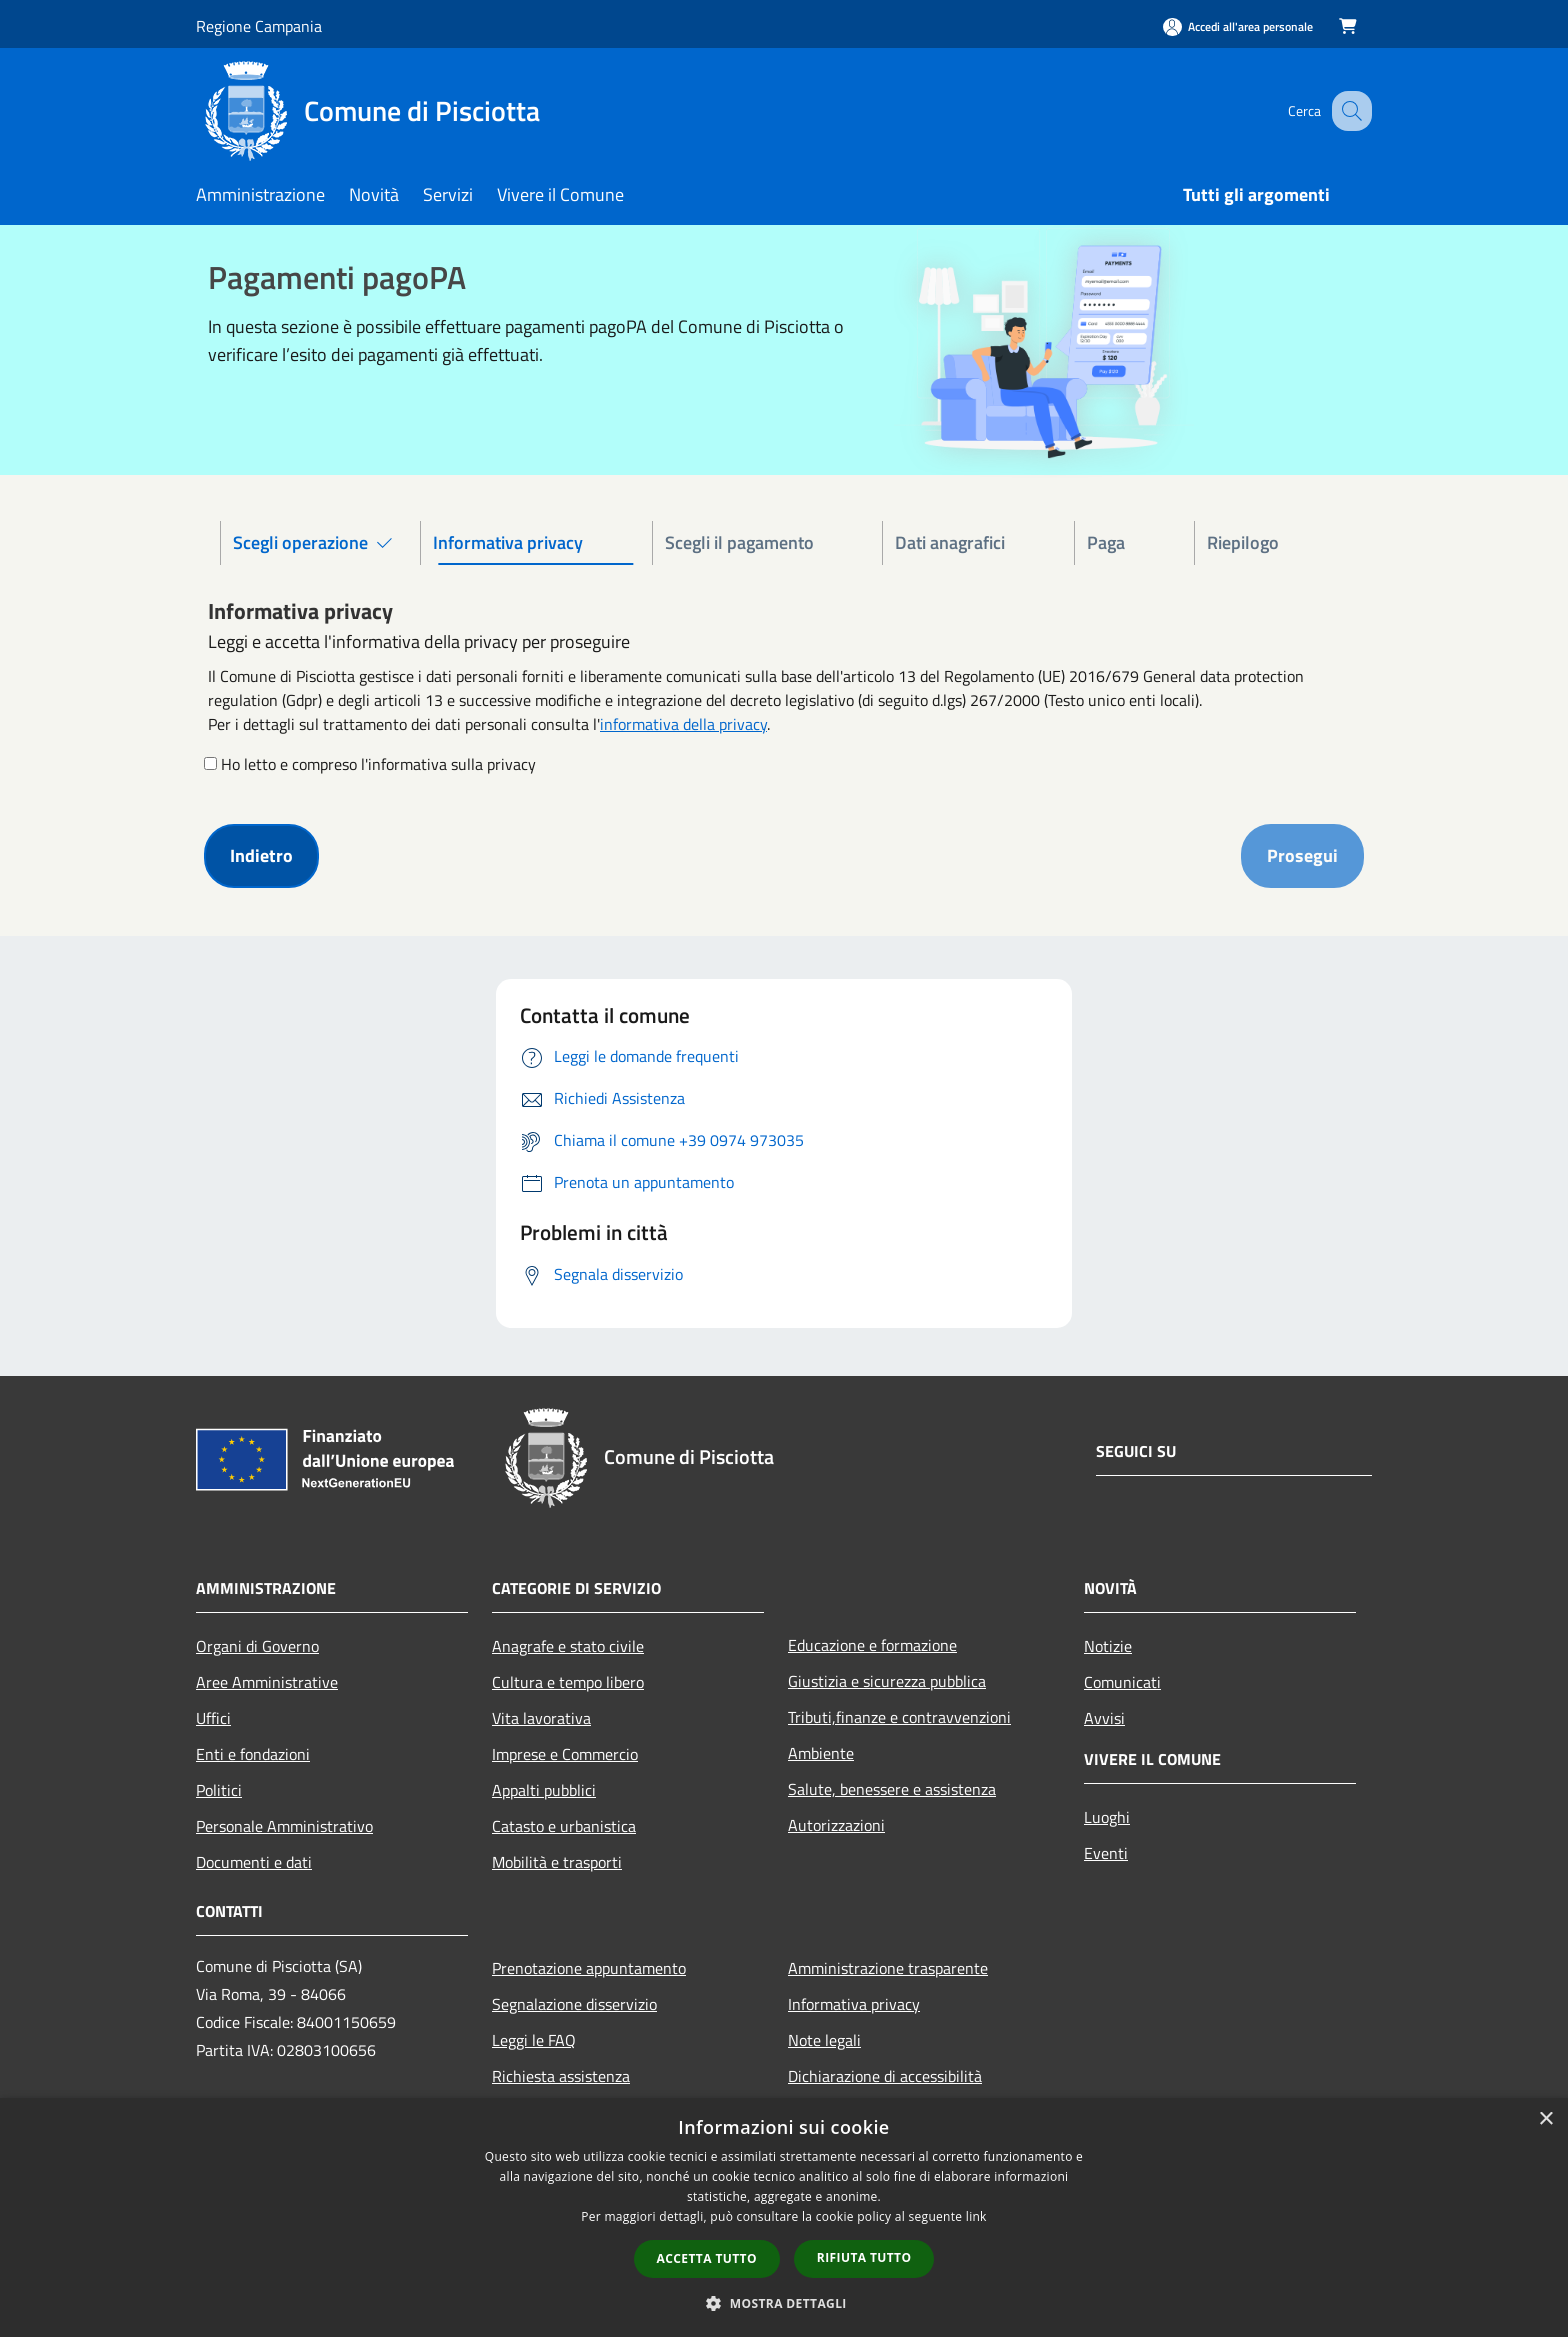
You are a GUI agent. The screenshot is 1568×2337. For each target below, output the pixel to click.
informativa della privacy (683, 724)
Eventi (1106, 1853)
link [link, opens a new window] (976, 2216)
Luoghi (1107, 1817)
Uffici (213, 1718)
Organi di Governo (257, 1646)
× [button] (1545, 2119)
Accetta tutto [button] (707, 2258)
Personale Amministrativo (284, 1826)
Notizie (1108, 1646)
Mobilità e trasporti (557, 1862)
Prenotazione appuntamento (589, 1968)
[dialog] (784, 2217)
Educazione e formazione (872, 1645)
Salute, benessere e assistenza (892, 1789)
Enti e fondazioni (253, 1754)
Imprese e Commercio (565, 1754)
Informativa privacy (854, 2004)
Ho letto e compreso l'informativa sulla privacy (378, 764)
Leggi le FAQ (534, 2040)
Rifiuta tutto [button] (864, 2257)
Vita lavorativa (541, 1718)
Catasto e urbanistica (564, 1826)
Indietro (261, 855)
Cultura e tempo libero (568, 1682)
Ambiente (821, 1753)
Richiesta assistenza (561, 2076)
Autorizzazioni (836, 1825)
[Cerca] (1348, 111)
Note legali (824, 2040)
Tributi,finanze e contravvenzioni (899, 1717)
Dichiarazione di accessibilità (885, 2076)
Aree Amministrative (267, 1682)
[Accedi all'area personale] (1238, 26)
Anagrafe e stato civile (568, 1646)
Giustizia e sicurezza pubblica (887, 1681)
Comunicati (1122, 1682)
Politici (219, 1790)
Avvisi (1104, 1718)
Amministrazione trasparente (888, 1968)
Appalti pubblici (544, 1790)
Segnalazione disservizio (574, 2004)
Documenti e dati (254, 1862)
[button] (784, 2303)
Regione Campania (259, 26)
